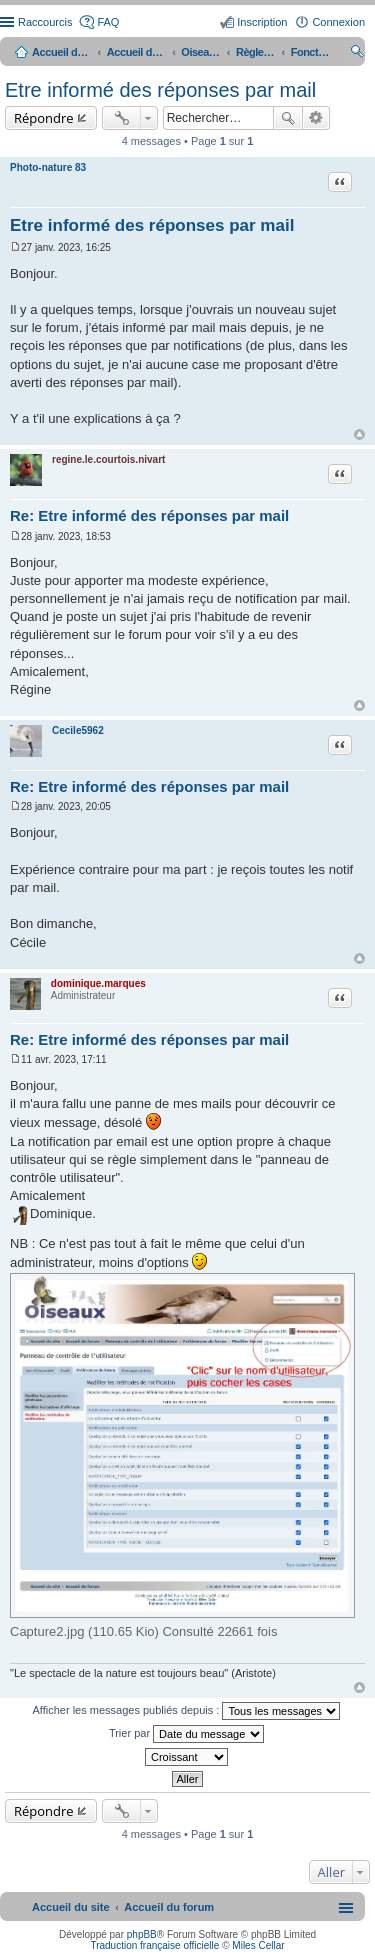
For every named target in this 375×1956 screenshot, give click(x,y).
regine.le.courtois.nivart (108, 459)
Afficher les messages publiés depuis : (187, 1711)
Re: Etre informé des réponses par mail (149, 515)
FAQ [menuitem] (108, 22)
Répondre (44, 118)
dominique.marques (98, 983)
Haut (359, 434)
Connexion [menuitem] (338, 22)
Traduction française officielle (154, 1945)
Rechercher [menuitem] (357, 54)
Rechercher (288, 118)
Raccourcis (45, 22)
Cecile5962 (78, 730)
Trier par (186, 1734)
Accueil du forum (137, 52)
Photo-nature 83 (48, 167)
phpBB (142, 1934)
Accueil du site (62, 52)
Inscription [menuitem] (262, 22)
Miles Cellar (258, 1945)
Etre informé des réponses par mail (160, 90)
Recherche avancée (316, 118)
